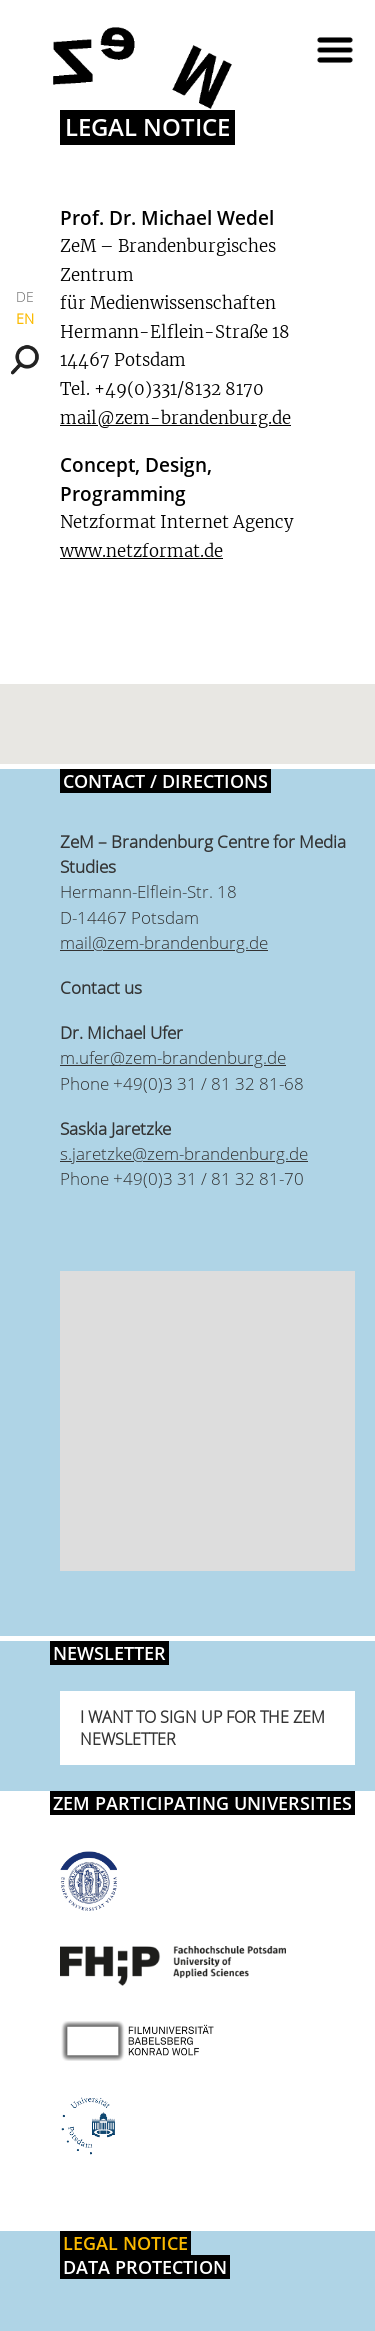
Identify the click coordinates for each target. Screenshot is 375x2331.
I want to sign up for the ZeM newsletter (202, 1728)
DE (25, 296)
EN (25, 318)
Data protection (145, 2267)
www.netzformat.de (141, 551)
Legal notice (125, 2243)
